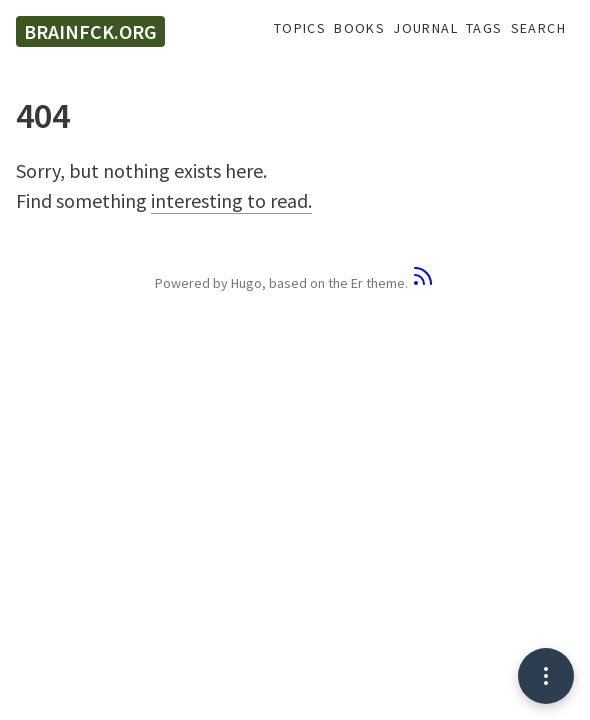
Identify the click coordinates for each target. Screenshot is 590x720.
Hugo (246, 283)
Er (357, 283)
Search (538, 28)
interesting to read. (231, 200)
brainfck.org (90, 31)
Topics (300, 28)
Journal (425, 28)
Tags (484, 28)
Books (359, 28)
